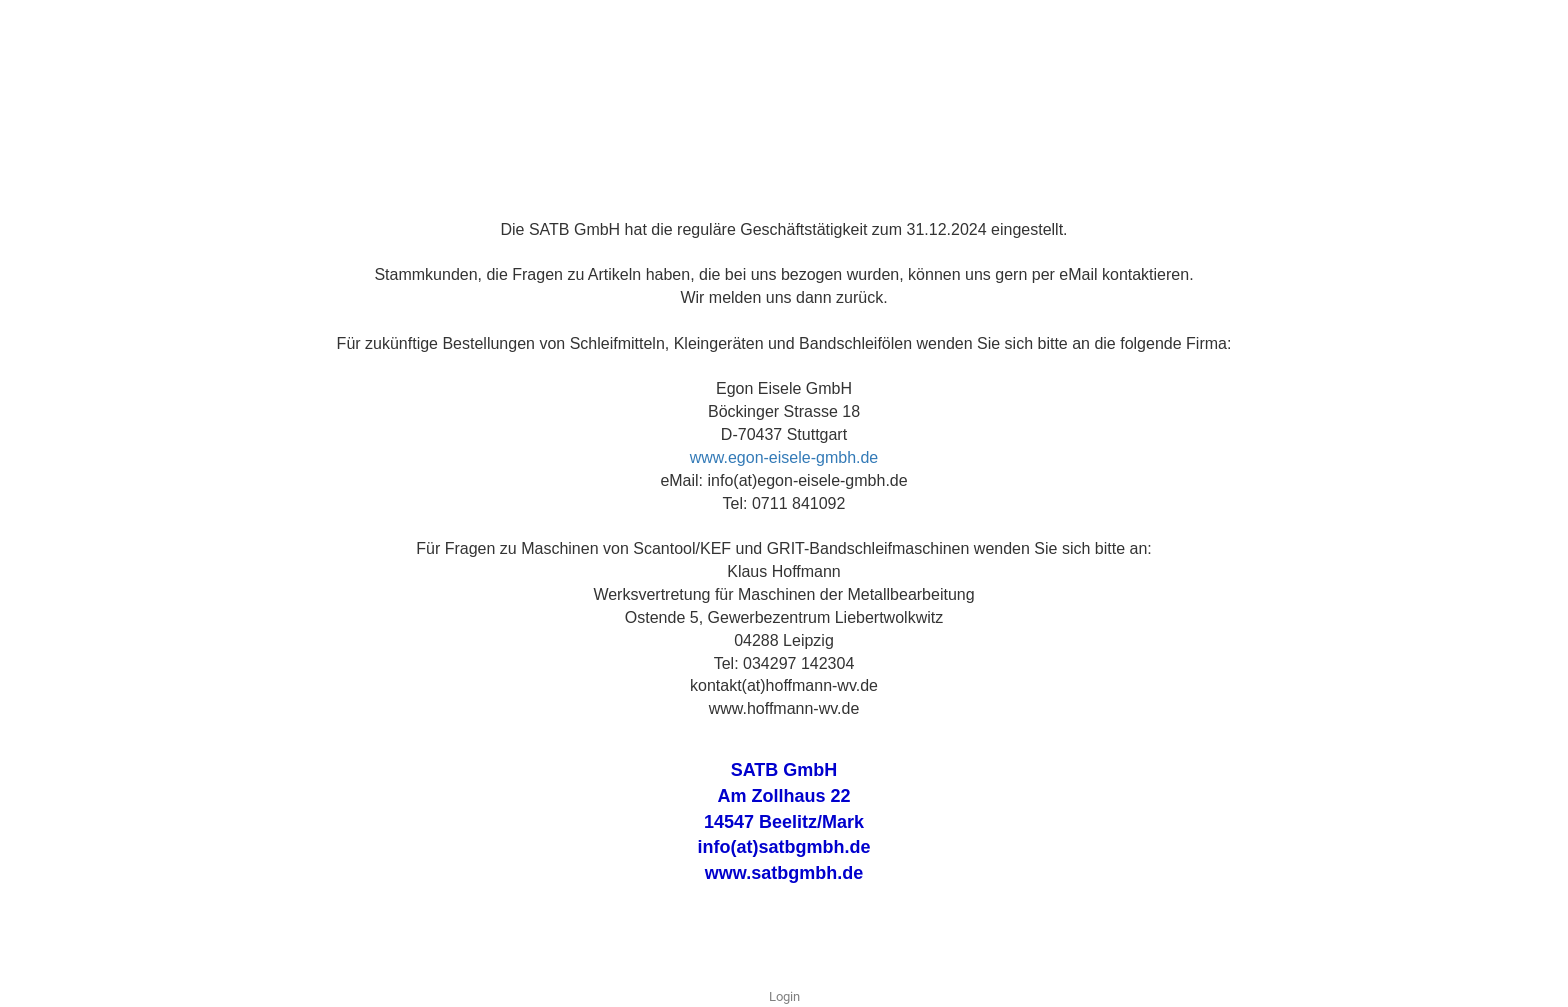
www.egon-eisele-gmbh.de (784, 457)
